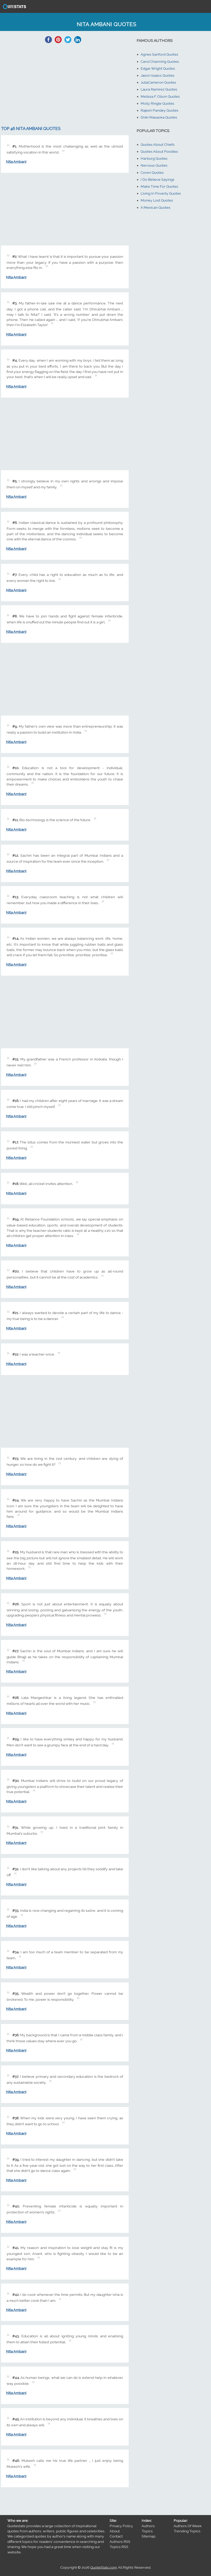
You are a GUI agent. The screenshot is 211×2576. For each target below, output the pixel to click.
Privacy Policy (121, 2526)
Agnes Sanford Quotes (159, 54)
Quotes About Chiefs (158, 144)
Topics (147, 2531)
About (115, 2531)
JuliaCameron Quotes (158, 82)
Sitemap (149, 2536)
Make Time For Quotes (159, 186)
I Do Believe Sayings (157, 179)
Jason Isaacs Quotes (157, 75)
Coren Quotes (152, 172)
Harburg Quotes (154, 158)
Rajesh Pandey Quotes (159, 110)
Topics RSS (119, 2547)
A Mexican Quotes (155, 207)
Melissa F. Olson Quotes (160, 96)
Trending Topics (187, 2531)
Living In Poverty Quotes (161, 193)
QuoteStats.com (103, 2567)
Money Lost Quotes (157, 200)
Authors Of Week (188, 2526)
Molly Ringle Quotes (157, 103)
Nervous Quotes (154, 165)
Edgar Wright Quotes (158, 68)
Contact (116, 2536)
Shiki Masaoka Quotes (159, 117)
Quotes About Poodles (159, 151)
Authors (148, 2526)
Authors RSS (120, 2541)
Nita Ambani (16, 161)
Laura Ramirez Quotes (159, 89)
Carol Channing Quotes (160, 61)
